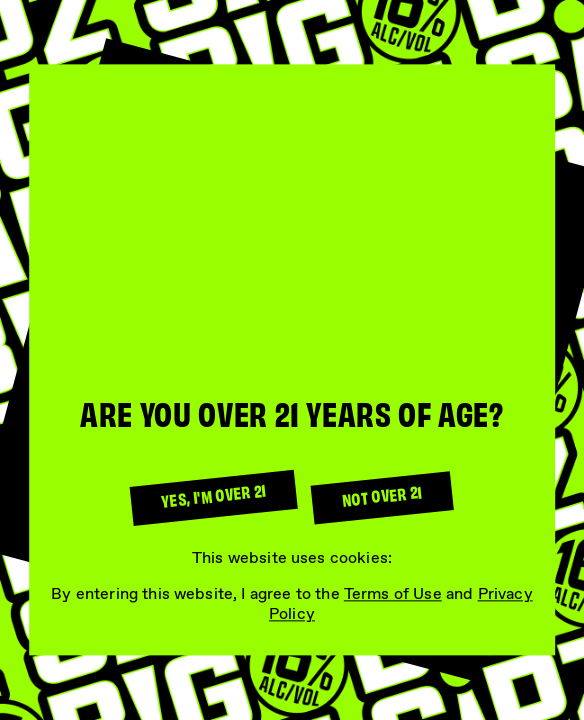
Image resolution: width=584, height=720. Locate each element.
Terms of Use (393, 594)
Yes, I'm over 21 (213, 495)
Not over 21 (382, 495)
